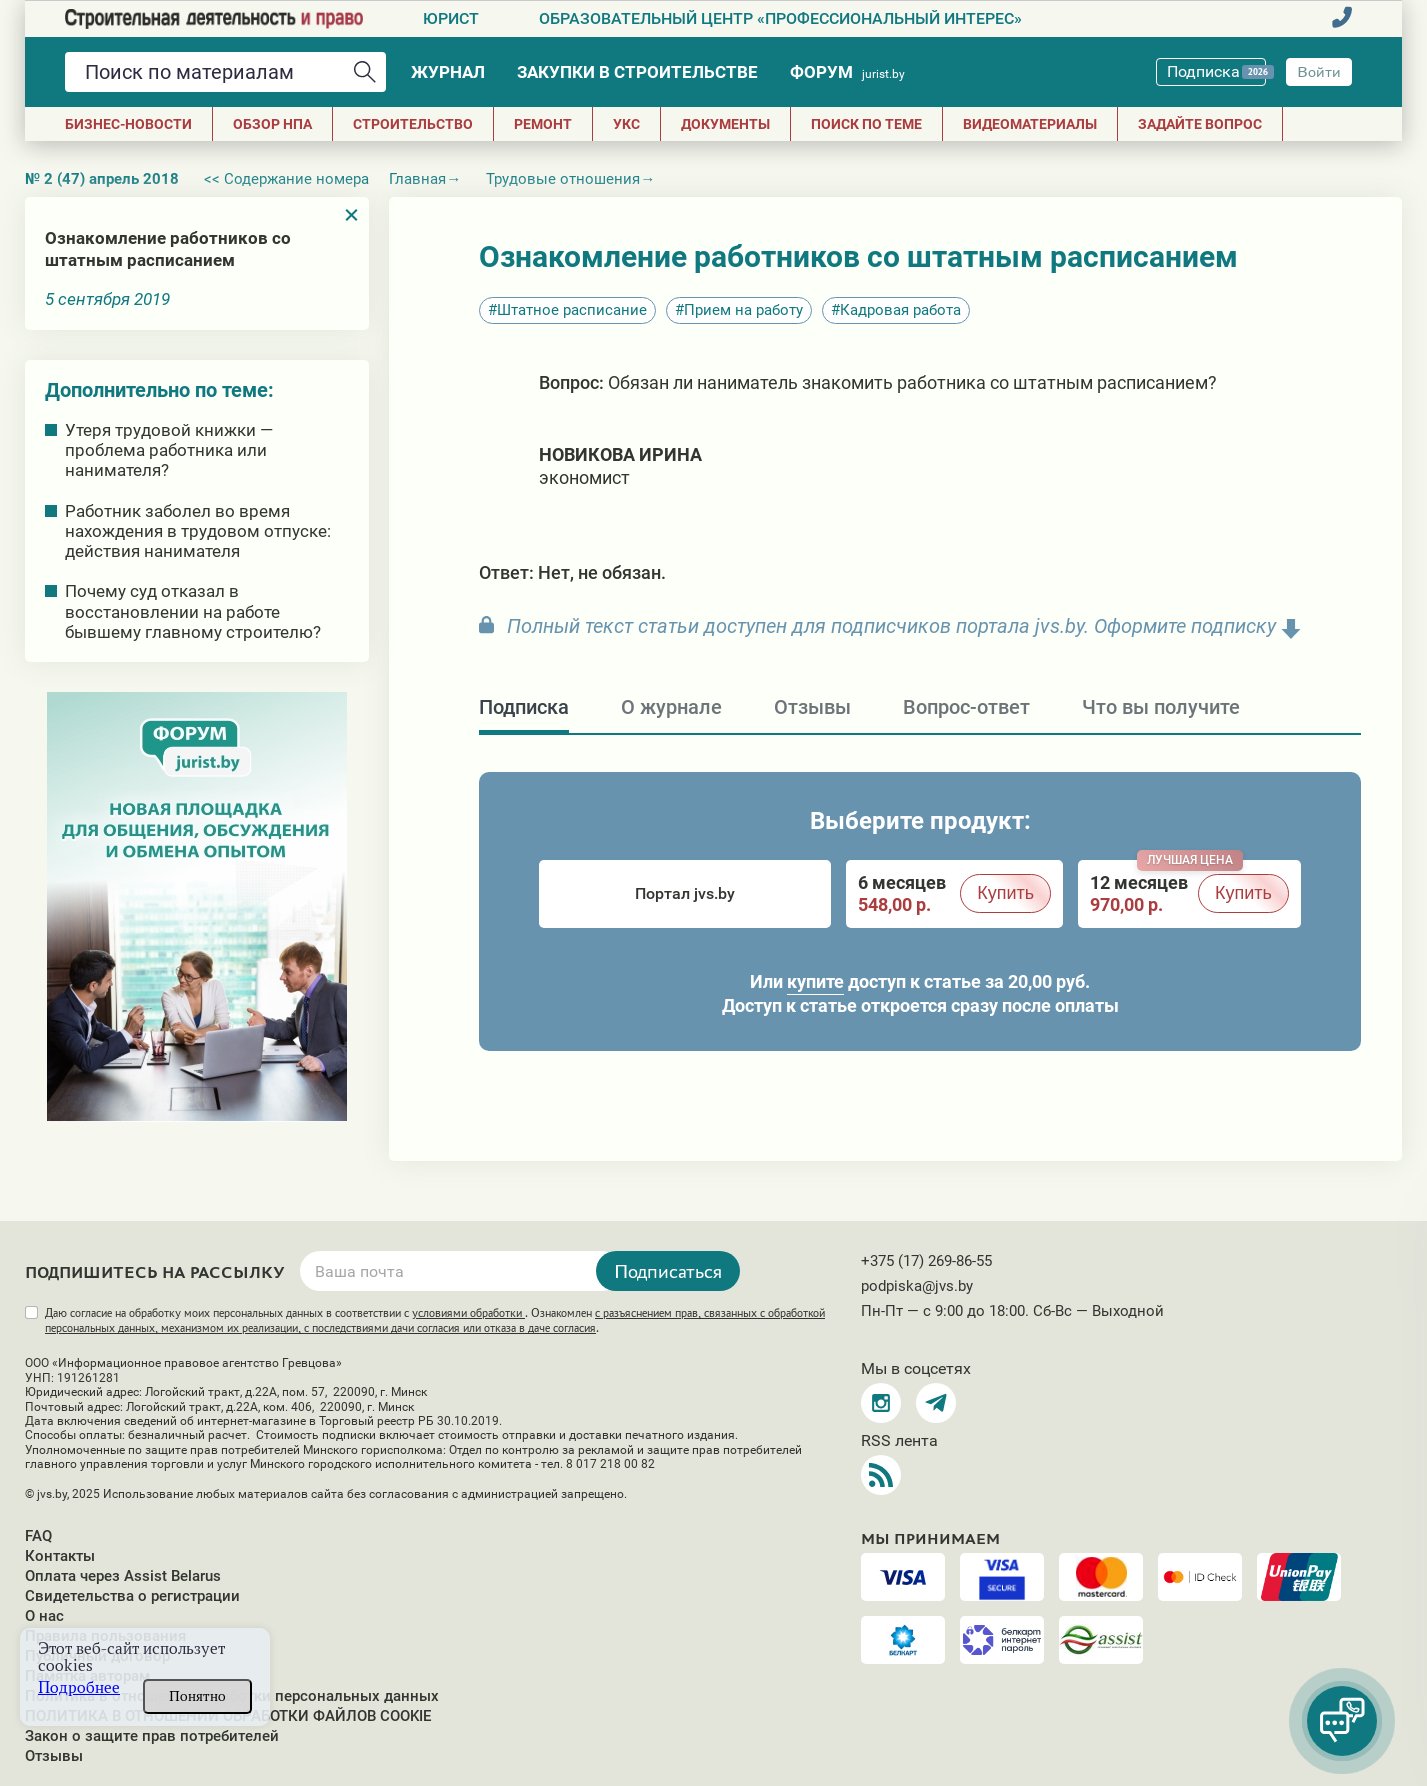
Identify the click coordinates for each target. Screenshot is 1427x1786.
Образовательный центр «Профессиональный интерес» (780, 18)
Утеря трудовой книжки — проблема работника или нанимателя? (169, 450)
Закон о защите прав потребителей (152, 1736)
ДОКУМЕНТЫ (725, 124)
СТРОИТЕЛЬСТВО (413, 124)
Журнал (448, 72)
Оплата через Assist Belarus (123, 1576)
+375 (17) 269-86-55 (926, 1261)
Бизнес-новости (128, 124)
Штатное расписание (572, 310)
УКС (626, 124)
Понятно (197, 1696)
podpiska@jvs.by (917, 1286)
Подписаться (668, 1271)
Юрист (451, 18)
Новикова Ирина (620, 454)
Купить (1005, 893)
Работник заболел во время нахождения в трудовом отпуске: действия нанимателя (198, 531)
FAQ (38, 1536)
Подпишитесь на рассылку (155, 1273)
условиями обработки (468, 1313)
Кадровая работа (900, 310)
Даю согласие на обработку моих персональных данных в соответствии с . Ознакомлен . (435, 1320)
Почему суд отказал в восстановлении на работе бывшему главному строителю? (193, 611)
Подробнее (79, 1687)
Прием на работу (743, 310)
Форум (847, 72)
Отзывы (54, 1756)
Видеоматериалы (1030, 124)
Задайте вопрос (1200, 124)
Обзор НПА (272, 124)
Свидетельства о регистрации (132, 1596)
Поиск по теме (866, 124)
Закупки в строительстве (637, 72)
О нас (44, 1616)
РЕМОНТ (543, 124)
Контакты (60, 1556)
